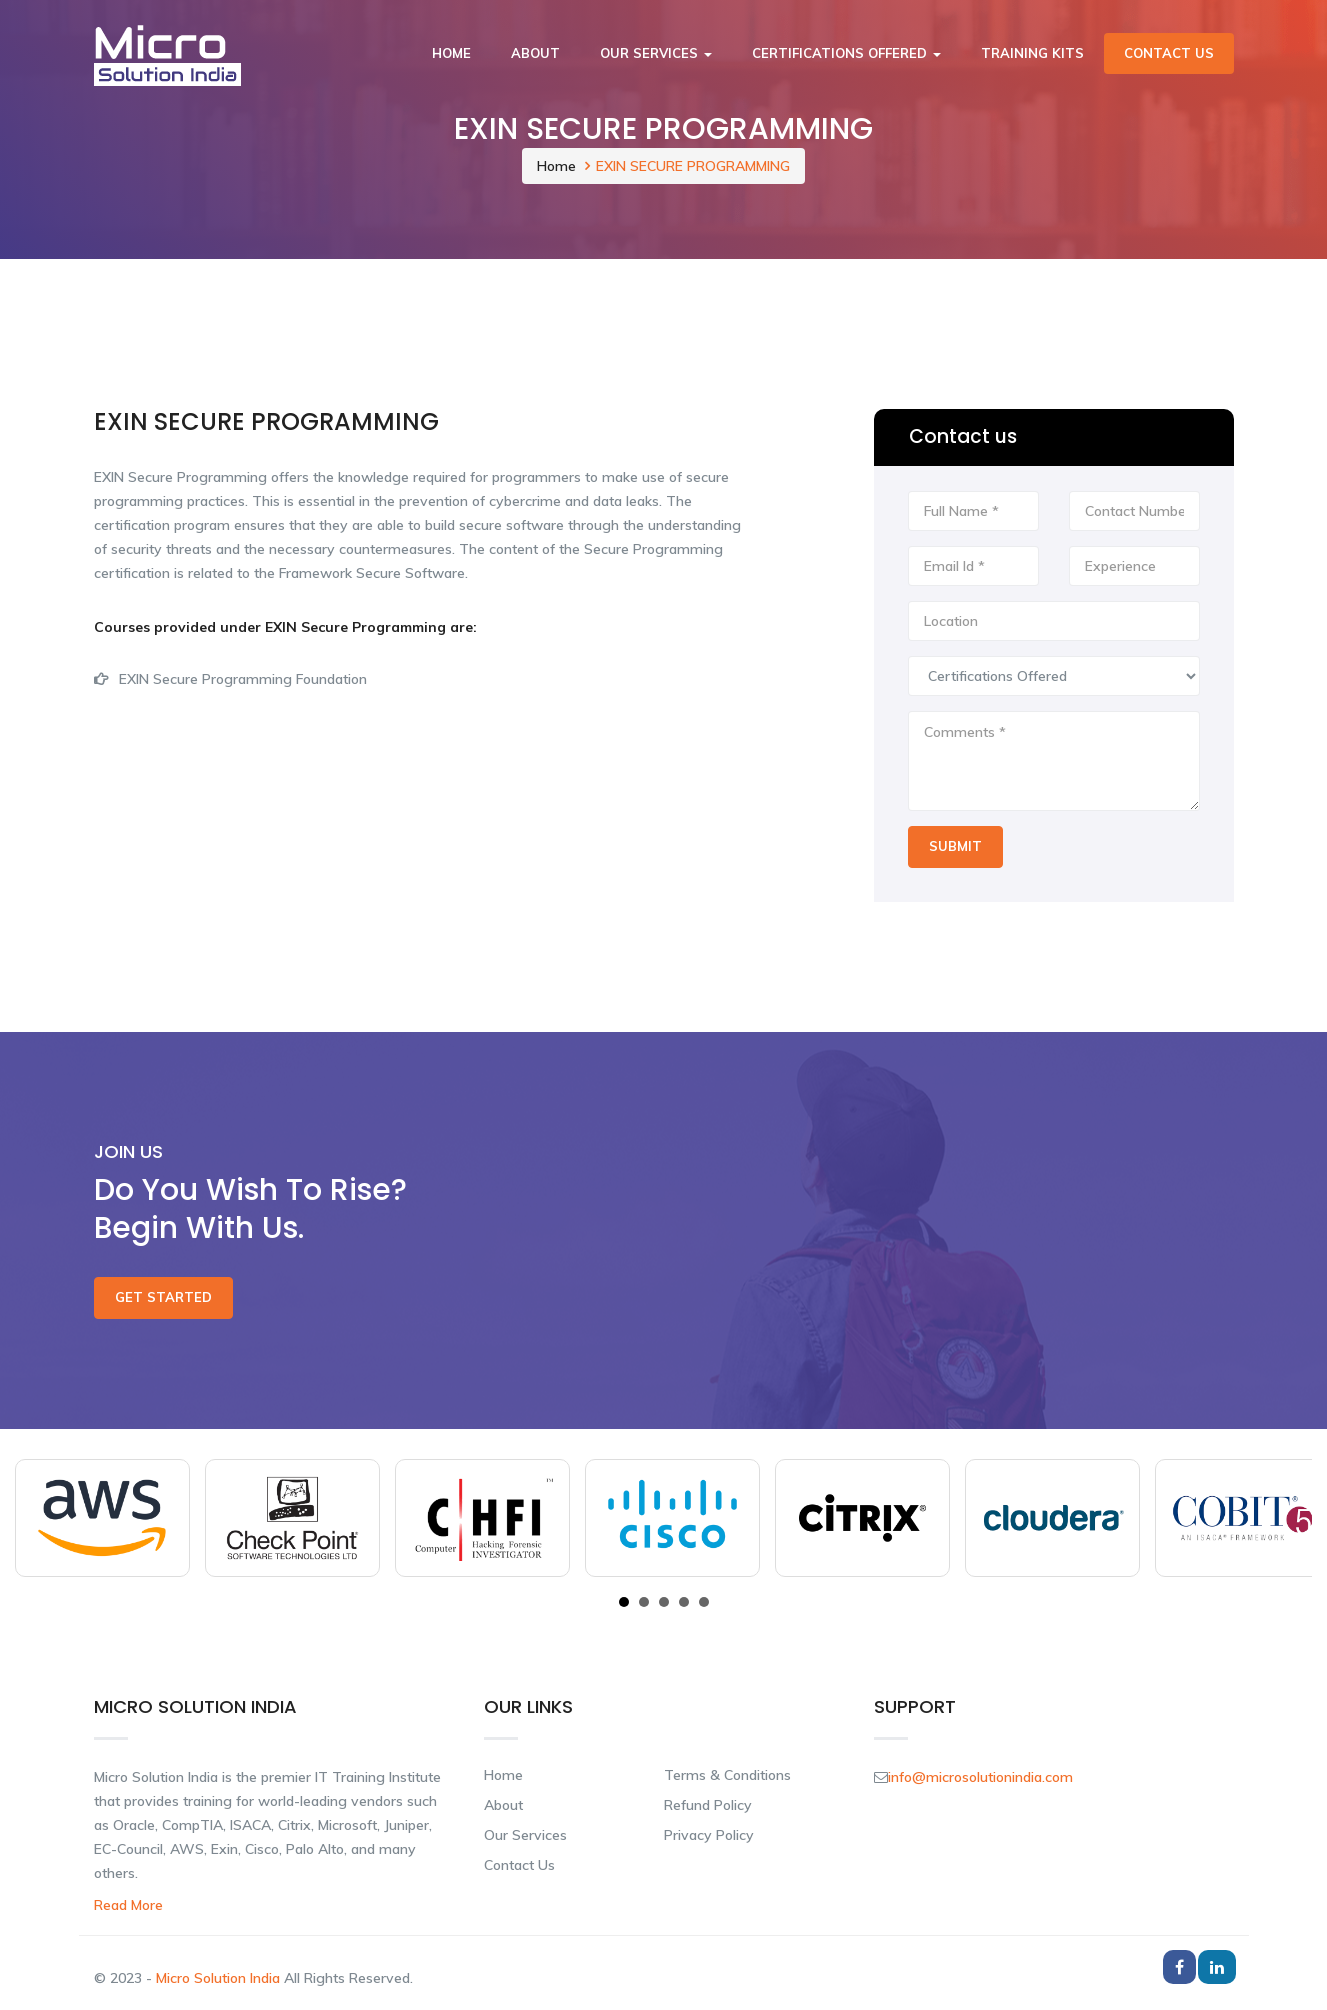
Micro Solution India (220, 1978)
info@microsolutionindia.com (980, 1777)
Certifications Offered (846, 53)
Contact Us (1169, 53)
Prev (41, 1518)
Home (451, 53)
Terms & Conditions (727, 1775)
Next (1286, 1518)
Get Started (163, 1297)
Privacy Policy (709, 1835)
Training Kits (1032, 53)
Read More (128, 1905)
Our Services (656, 53)
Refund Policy (708, 1805)
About (535, 53)
